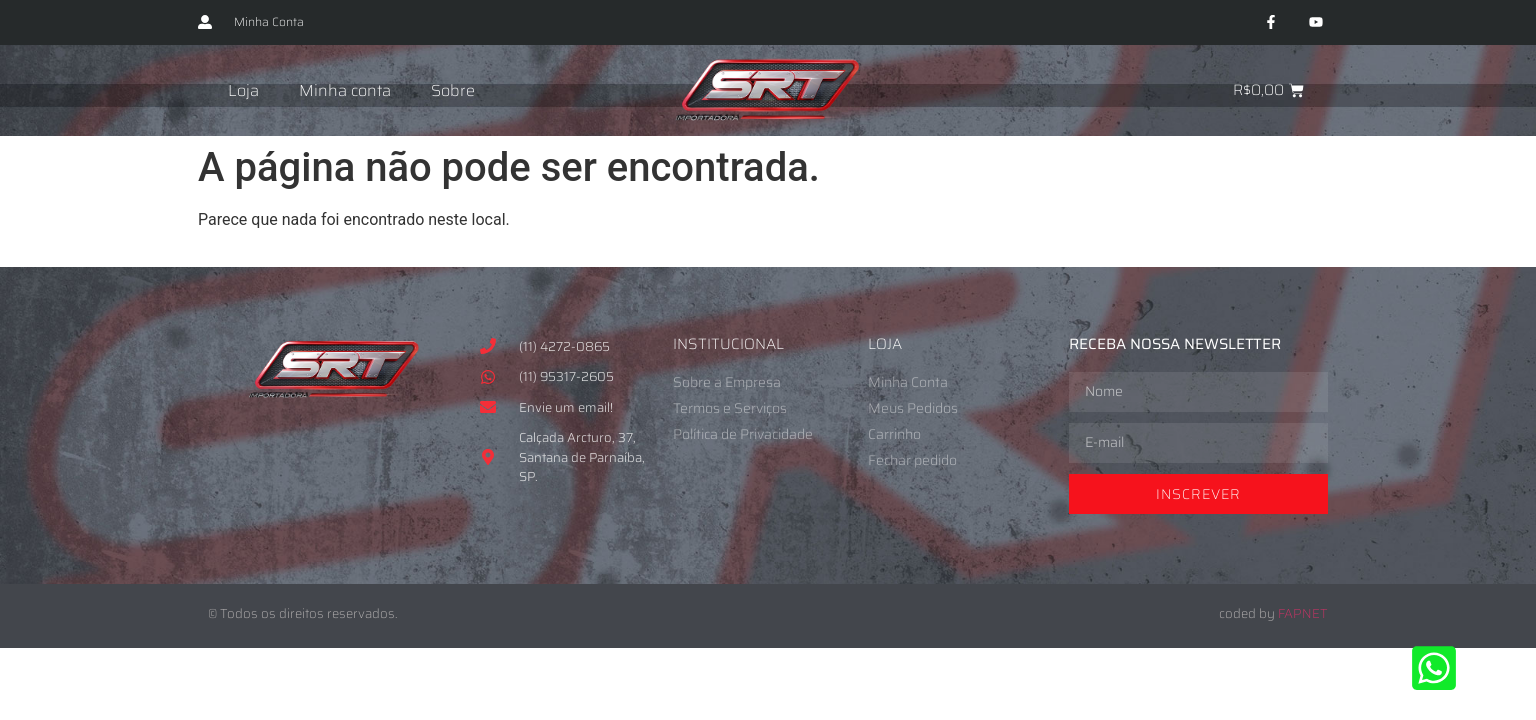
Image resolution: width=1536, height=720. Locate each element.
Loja (243, 90)
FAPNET (1303, 613)
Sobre (453, 90)
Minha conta (345, 90)
